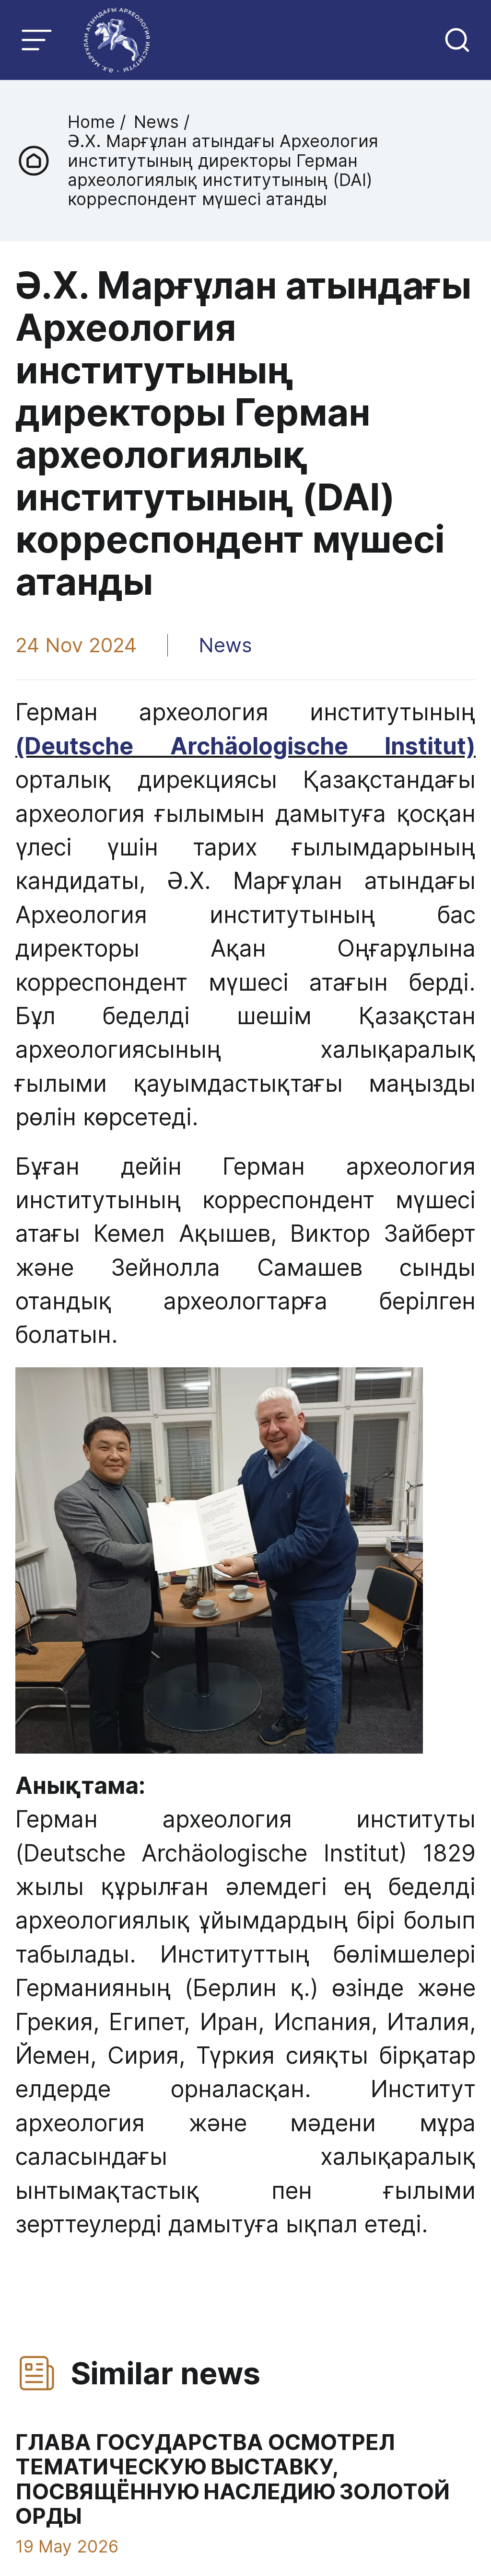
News (156, 122)
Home (94, 122)
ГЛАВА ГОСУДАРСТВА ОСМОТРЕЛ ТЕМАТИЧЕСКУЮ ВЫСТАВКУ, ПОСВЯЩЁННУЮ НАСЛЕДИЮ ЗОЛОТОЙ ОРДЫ (231, 2480)
